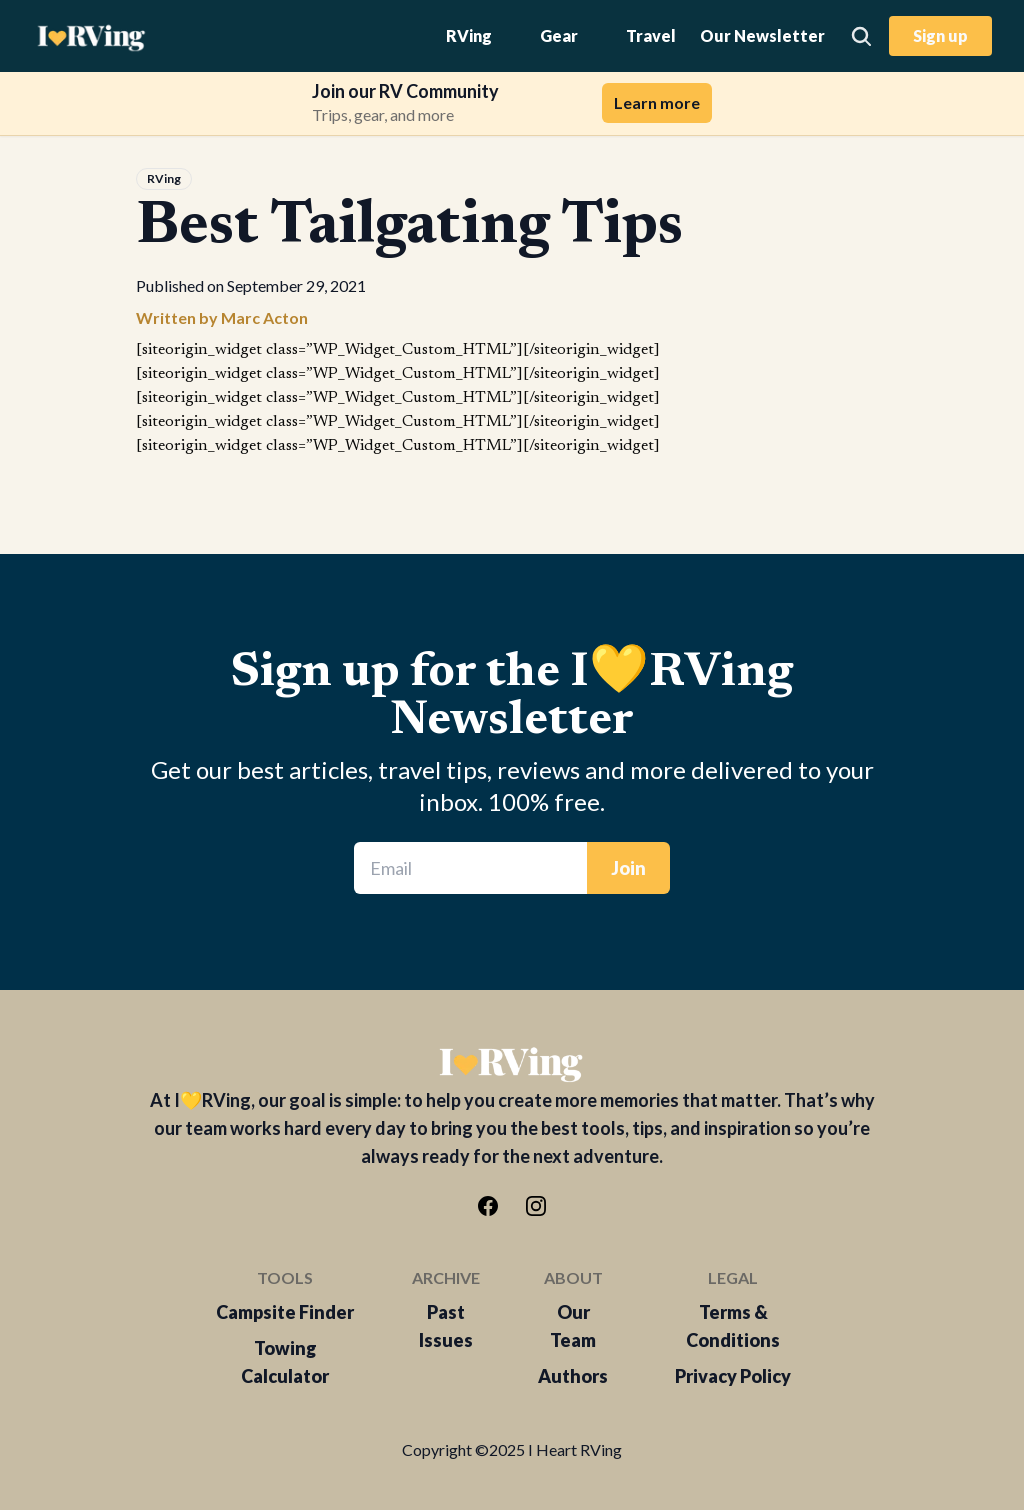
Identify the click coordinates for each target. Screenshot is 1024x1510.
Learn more (657, 102)
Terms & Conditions (733, 1326)
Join (628, 868)
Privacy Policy (733, 1376)
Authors (573, 1376)
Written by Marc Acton (222, 317)
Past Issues (446, 1326)
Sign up (940, 35)
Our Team (573, 1326)
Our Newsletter (762, 35)
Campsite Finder (285, 1312)
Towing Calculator (285, 1362)
